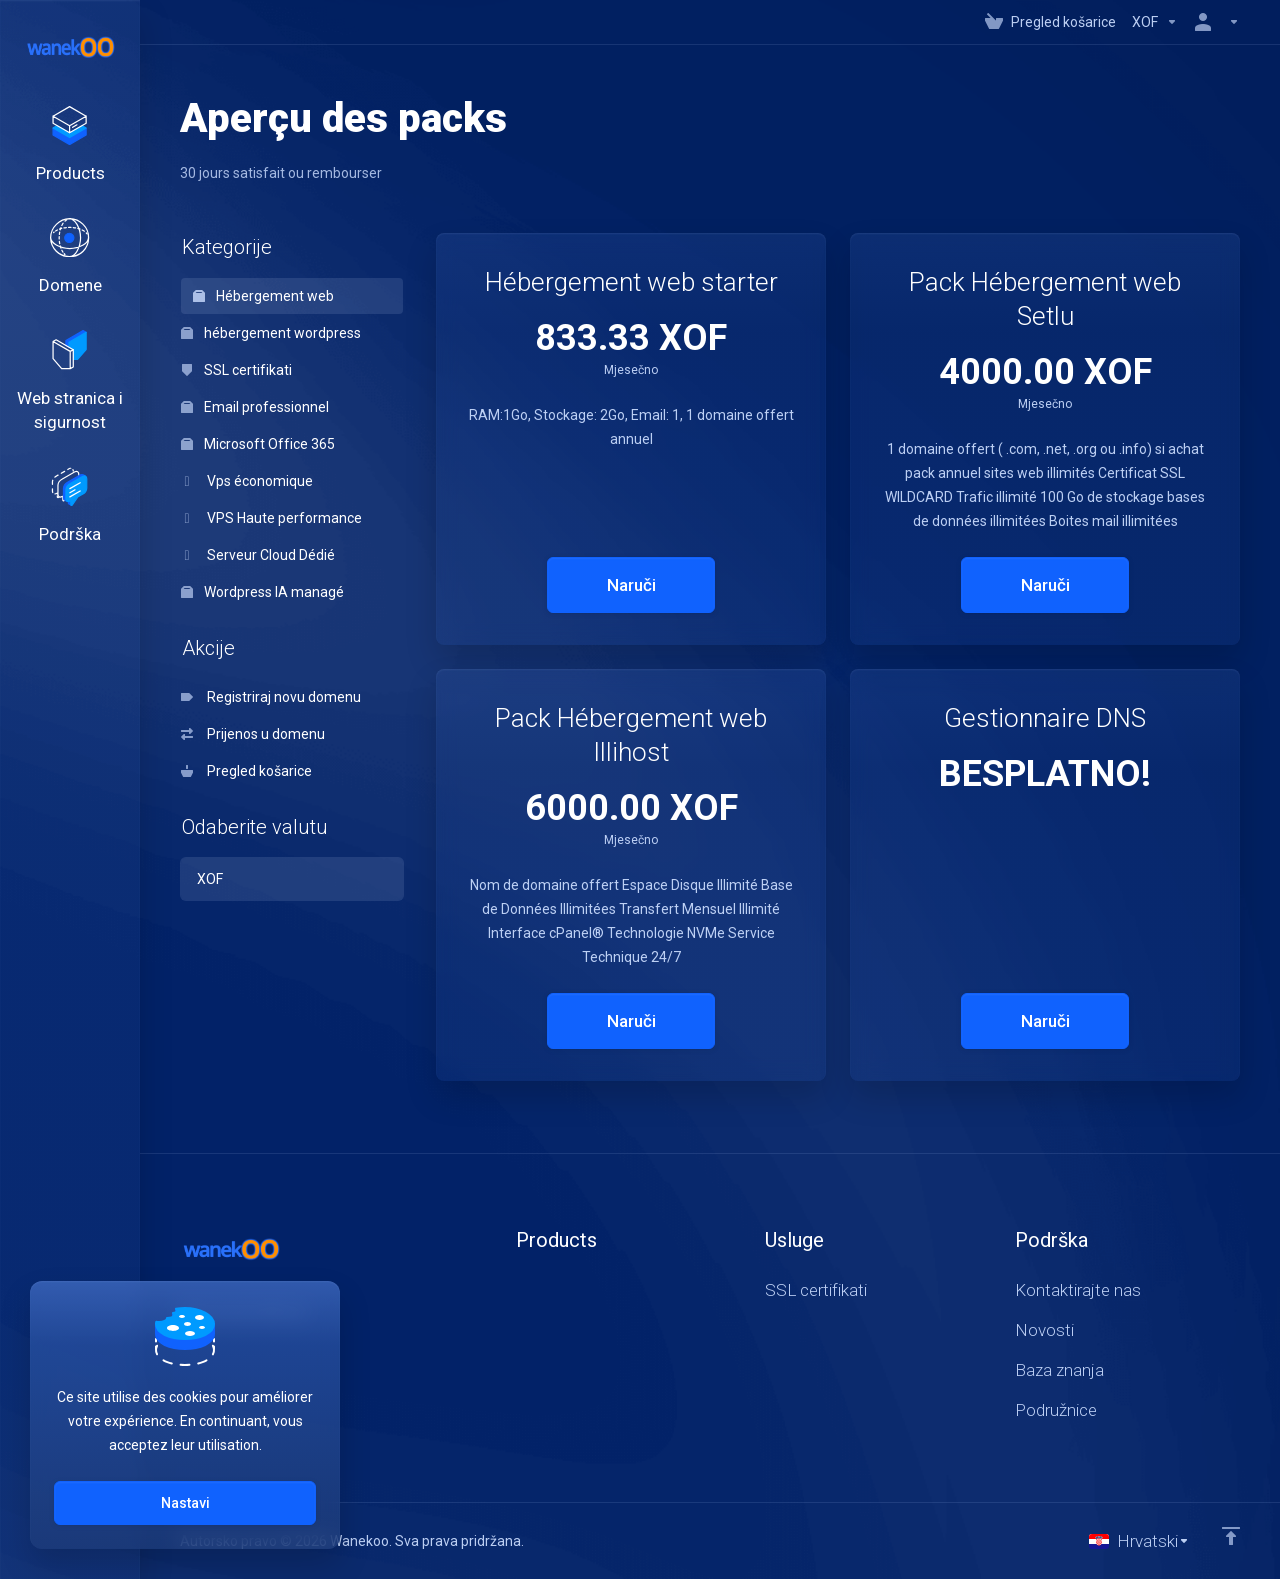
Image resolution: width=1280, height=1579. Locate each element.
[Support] (70, 509)
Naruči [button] (631, 585)
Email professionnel (255, 407)
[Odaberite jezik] (1139, 1541)
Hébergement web (263, 296)
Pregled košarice (246, 771)
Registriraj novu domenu (271, 697)
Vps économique (247, 481)
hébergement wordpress (271, 333)
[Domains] (70, 259)
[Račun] (1213, 22)
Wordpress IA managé (262, 592)
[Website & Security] (70, 384)
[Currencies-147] (1155, 22)
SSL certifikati (236, 370)
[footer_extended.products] (70, 146)
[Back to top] (1231, 1536)
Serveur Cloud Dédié (258, 555)
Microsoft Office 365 (258, 444)
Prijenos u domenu (253, 734)
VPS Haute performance (271, 518)
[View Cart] (1050, 22)
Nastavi (185, 1503)
